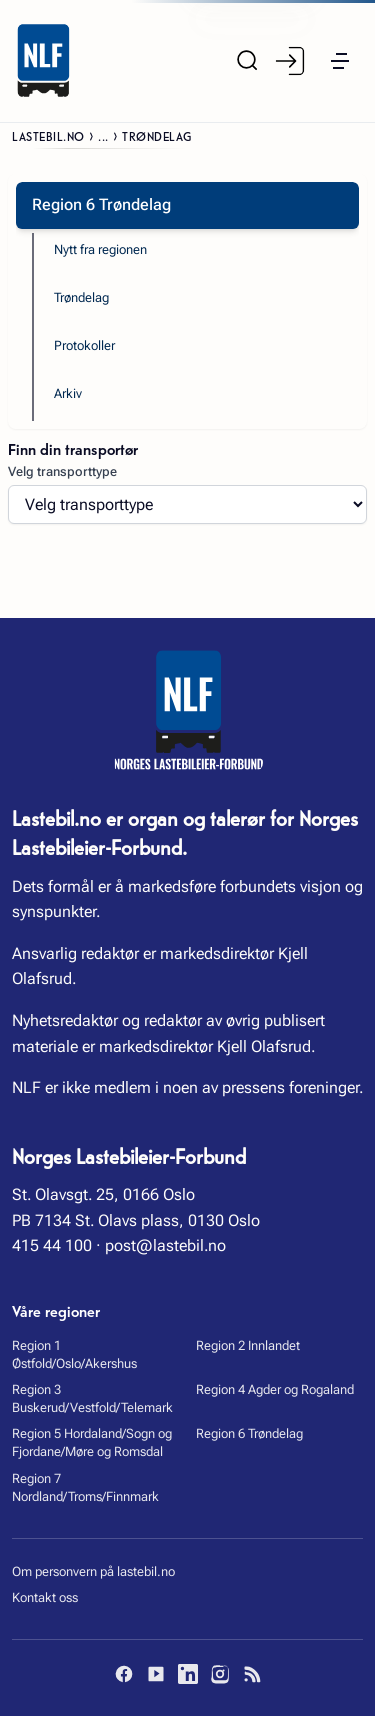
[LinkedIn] (188, 1674)
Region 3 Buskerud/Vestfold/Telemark (92, 1398)
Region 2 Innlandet (248, 1345)
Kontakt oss (45, 1597)
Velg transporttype (62, 471)
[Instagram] (220, 1674)
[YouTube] (156, 1674)
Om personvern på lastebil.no (93, 1571)
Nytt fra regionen (100, 249)
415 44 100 (52, 1245)
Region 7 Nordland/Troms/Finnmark (85, 1487)
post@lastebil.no (165, 1245)
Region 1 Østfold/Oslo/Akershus (74, 1354)
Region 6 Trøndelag (249, 1433)
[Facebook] (124, 1674)
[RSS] (252, 1674)
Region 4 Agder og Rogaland (275, 1389)
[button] (340, 61)
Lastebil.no (48, 135)
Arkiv (68, 393)
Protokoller (84, 345)
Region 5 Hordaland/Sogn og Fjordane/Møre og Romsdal (92, 1442)
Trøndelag (81, 297)
